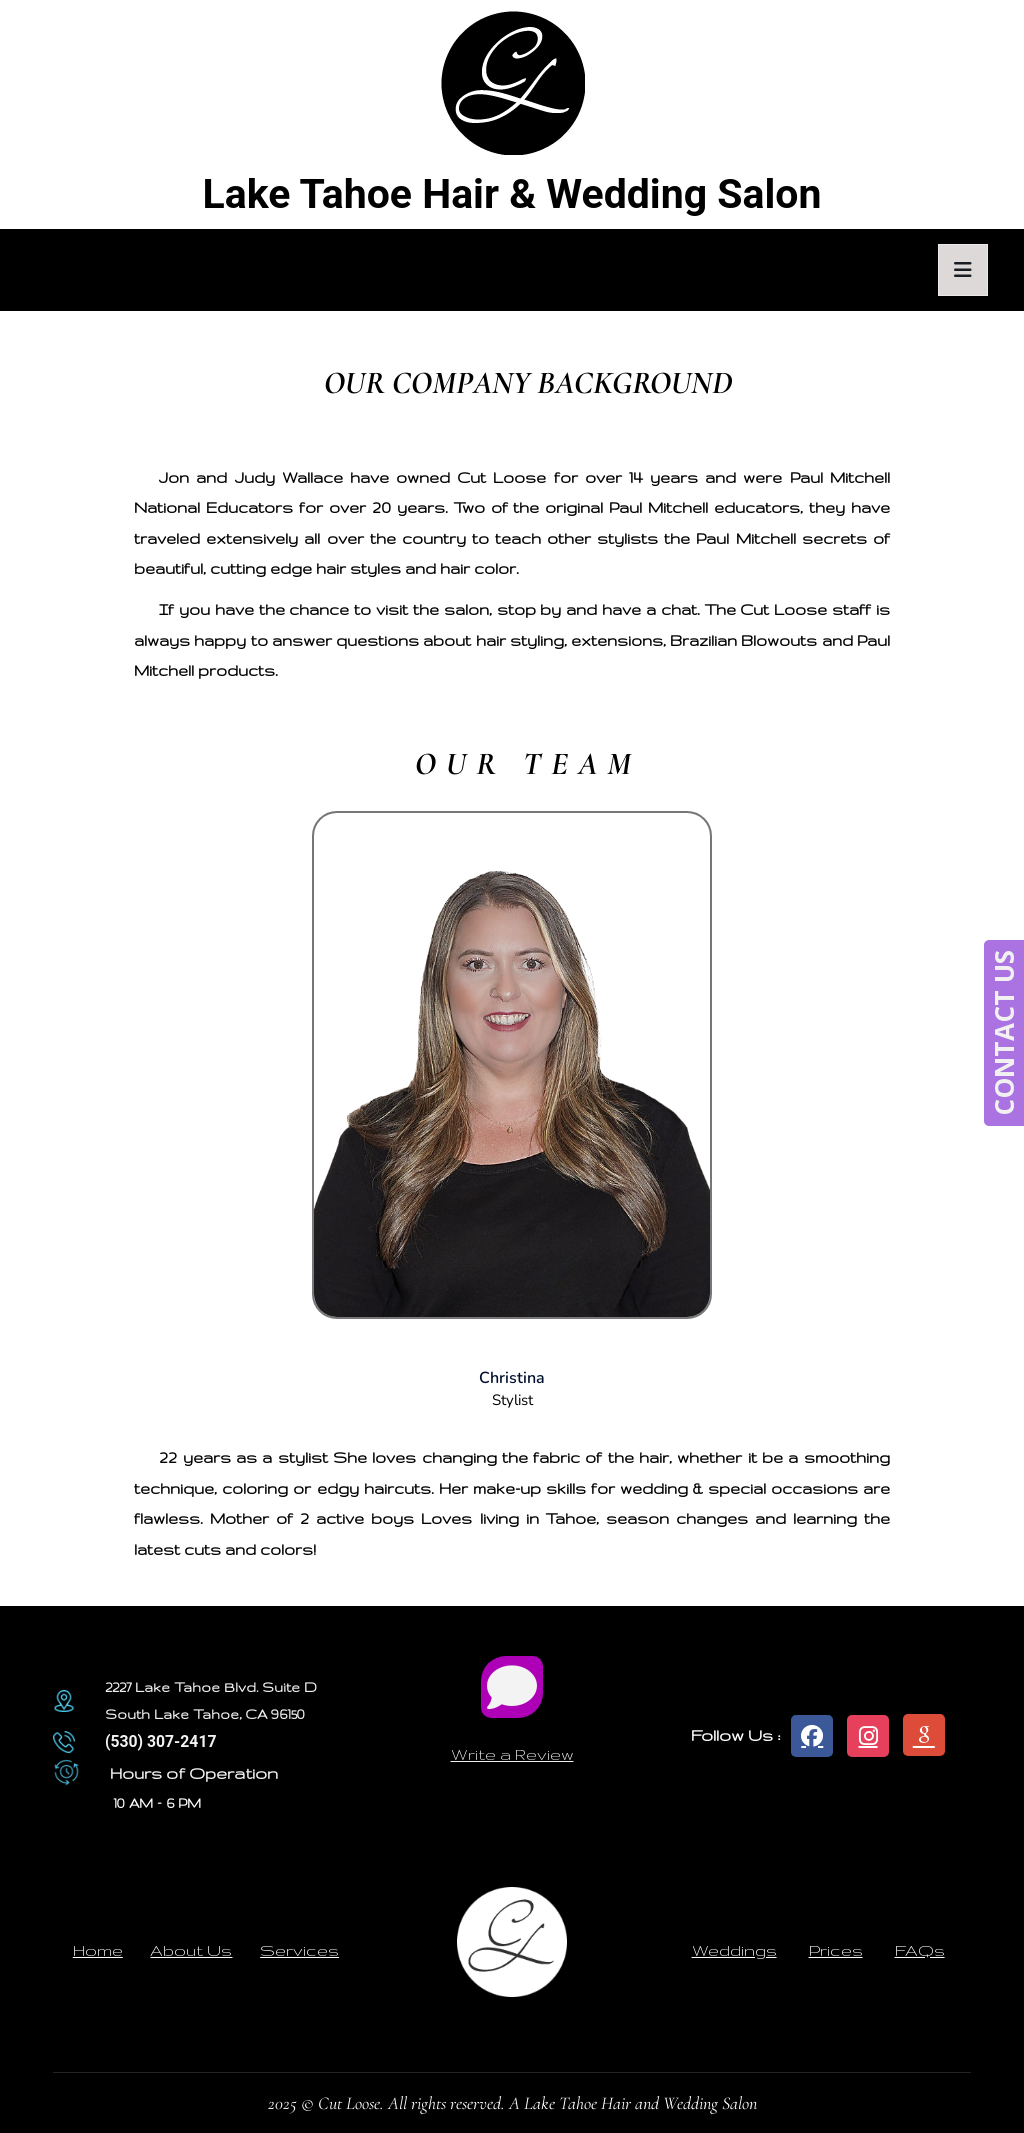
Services (299, 1950)
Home (98, 1950)
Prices (836, 1950)
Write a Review (512, 1754)
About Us (191, 1950)
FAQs (920, 1950)
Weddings (734, 1950)
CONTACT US (1004, 1033)
